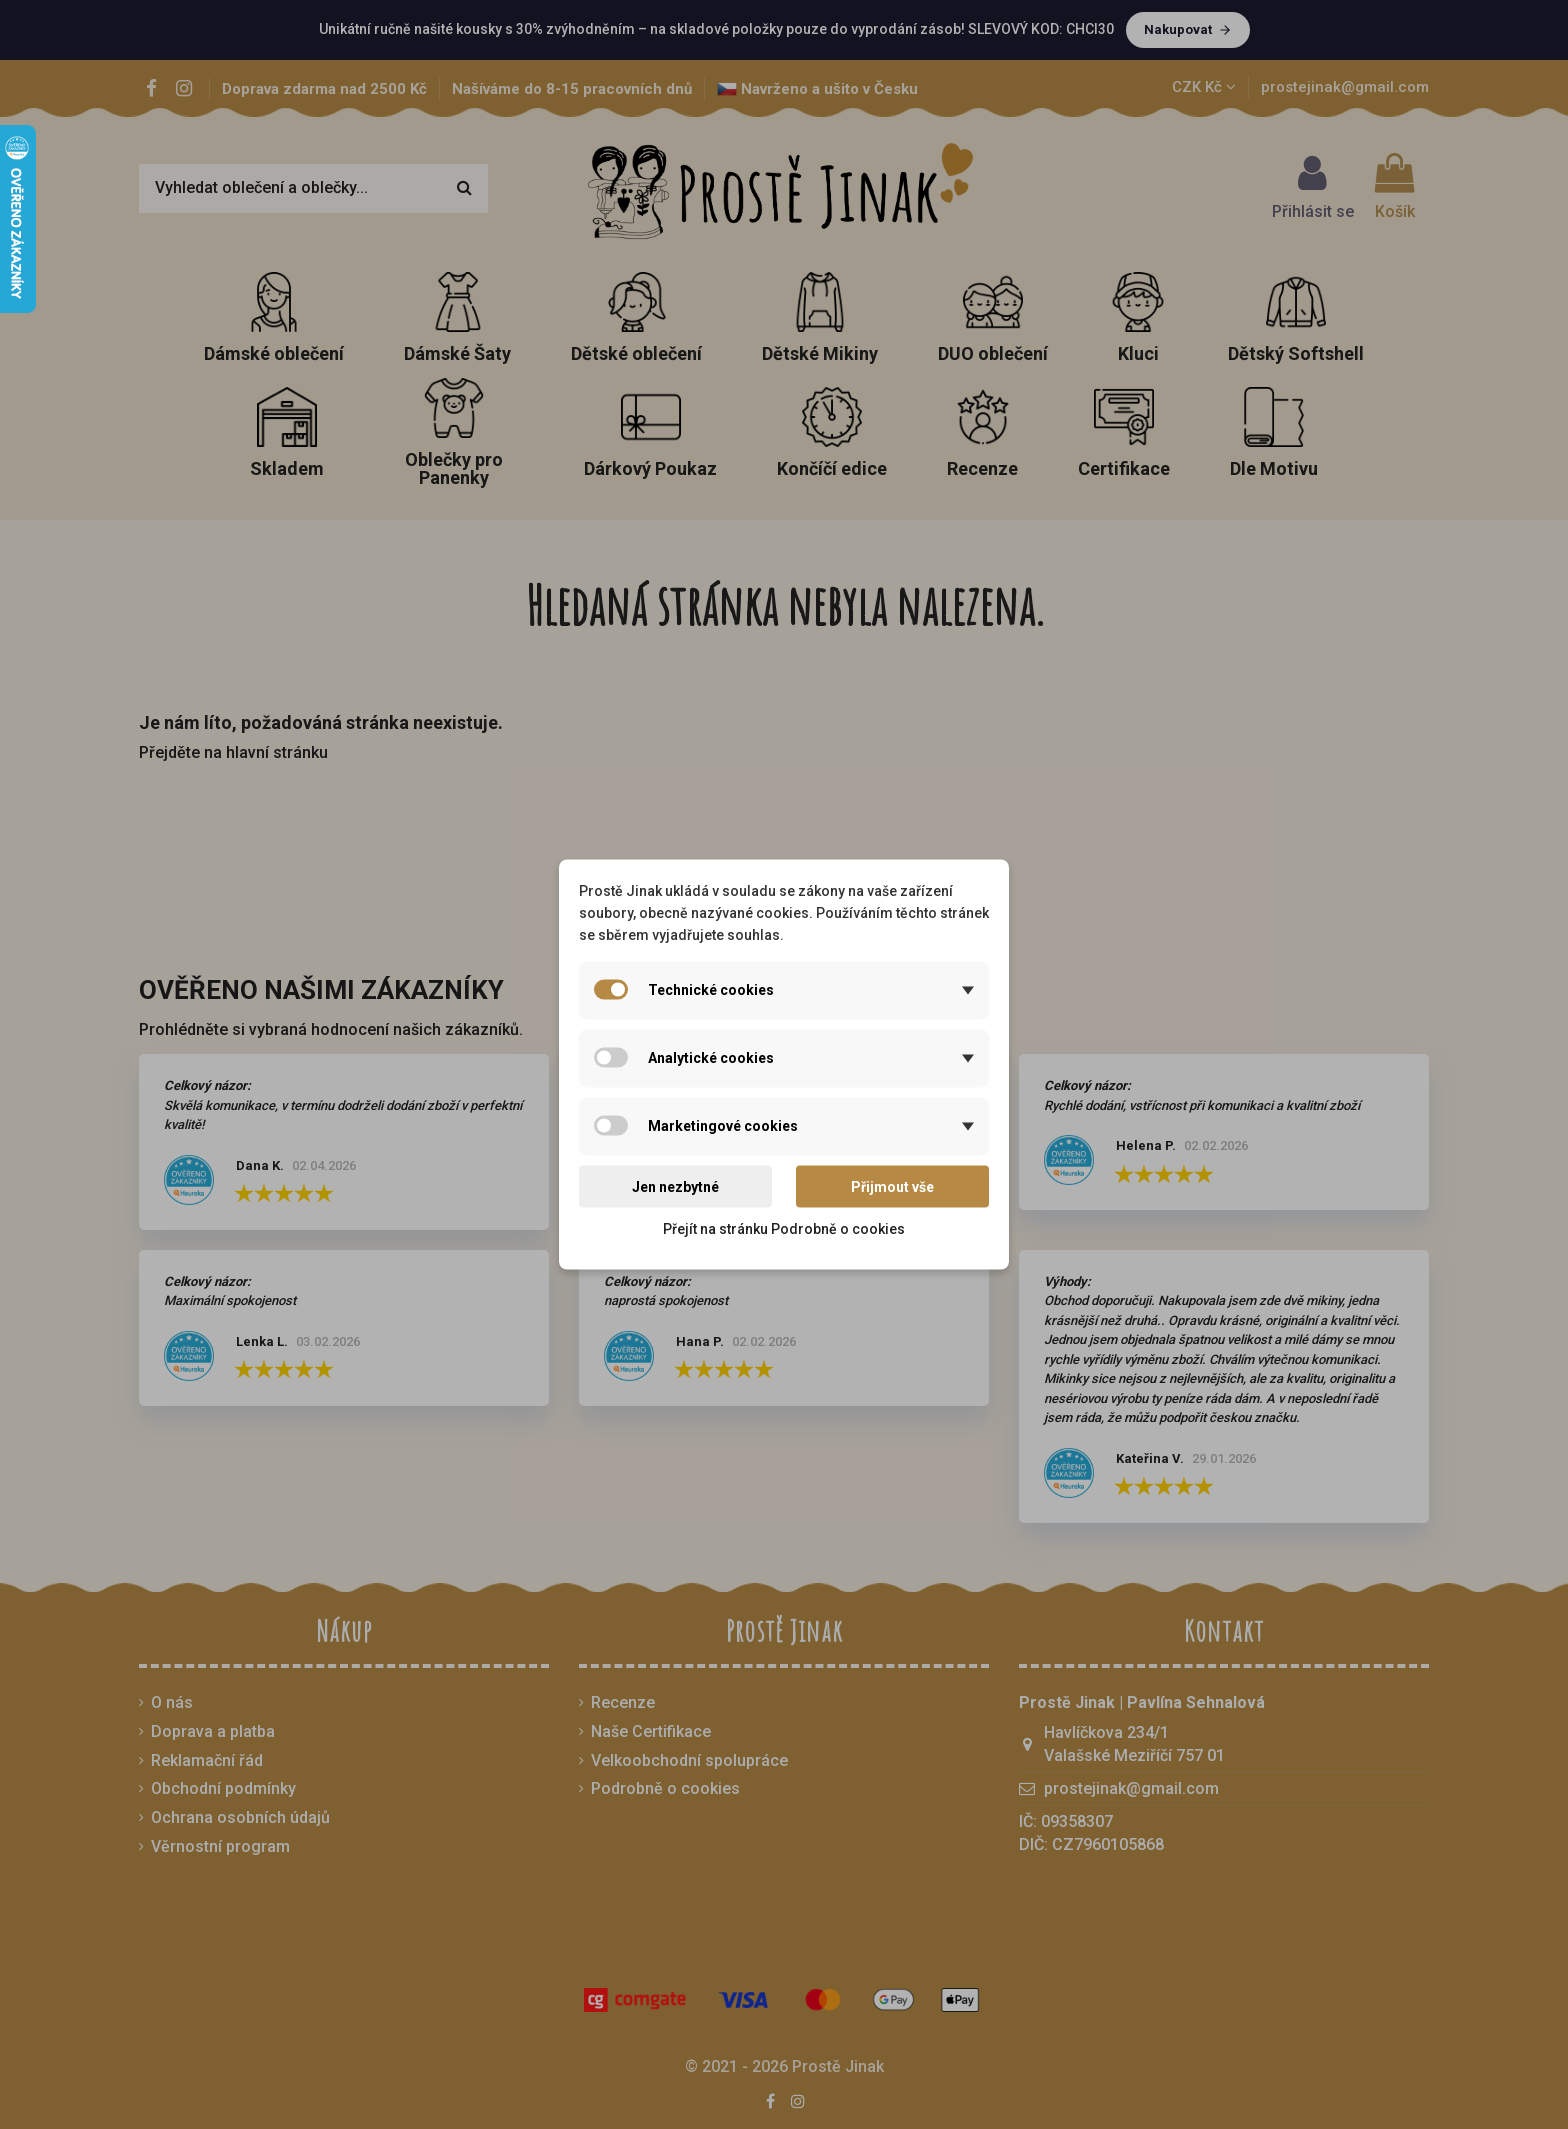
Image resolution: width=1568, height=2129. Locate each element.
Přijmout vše (892, 1186)
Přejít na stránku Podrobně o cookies (784, 1229)
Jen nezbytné (675, 1186)
